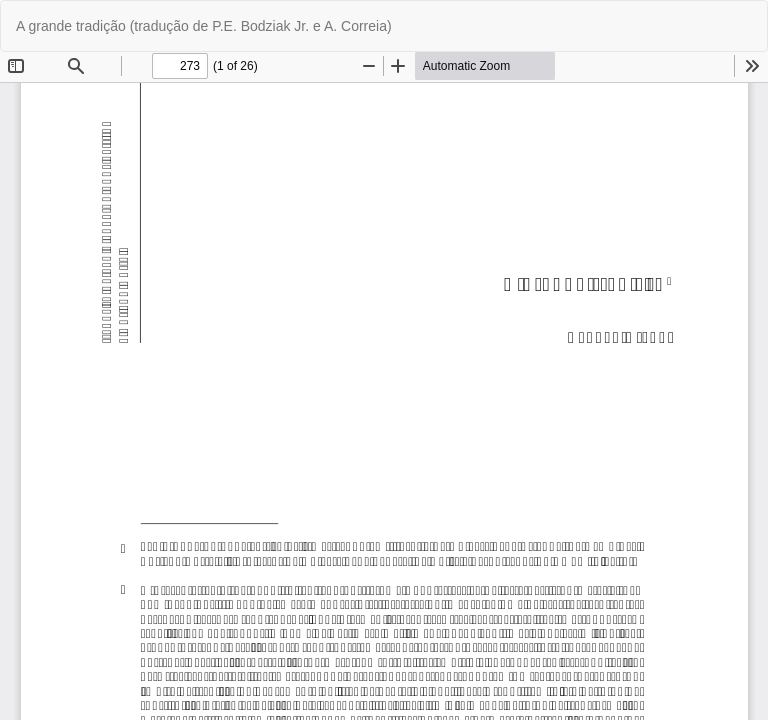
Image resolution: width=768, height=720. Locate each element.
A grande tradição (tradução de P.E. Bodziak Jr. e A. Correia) (204, 26)
